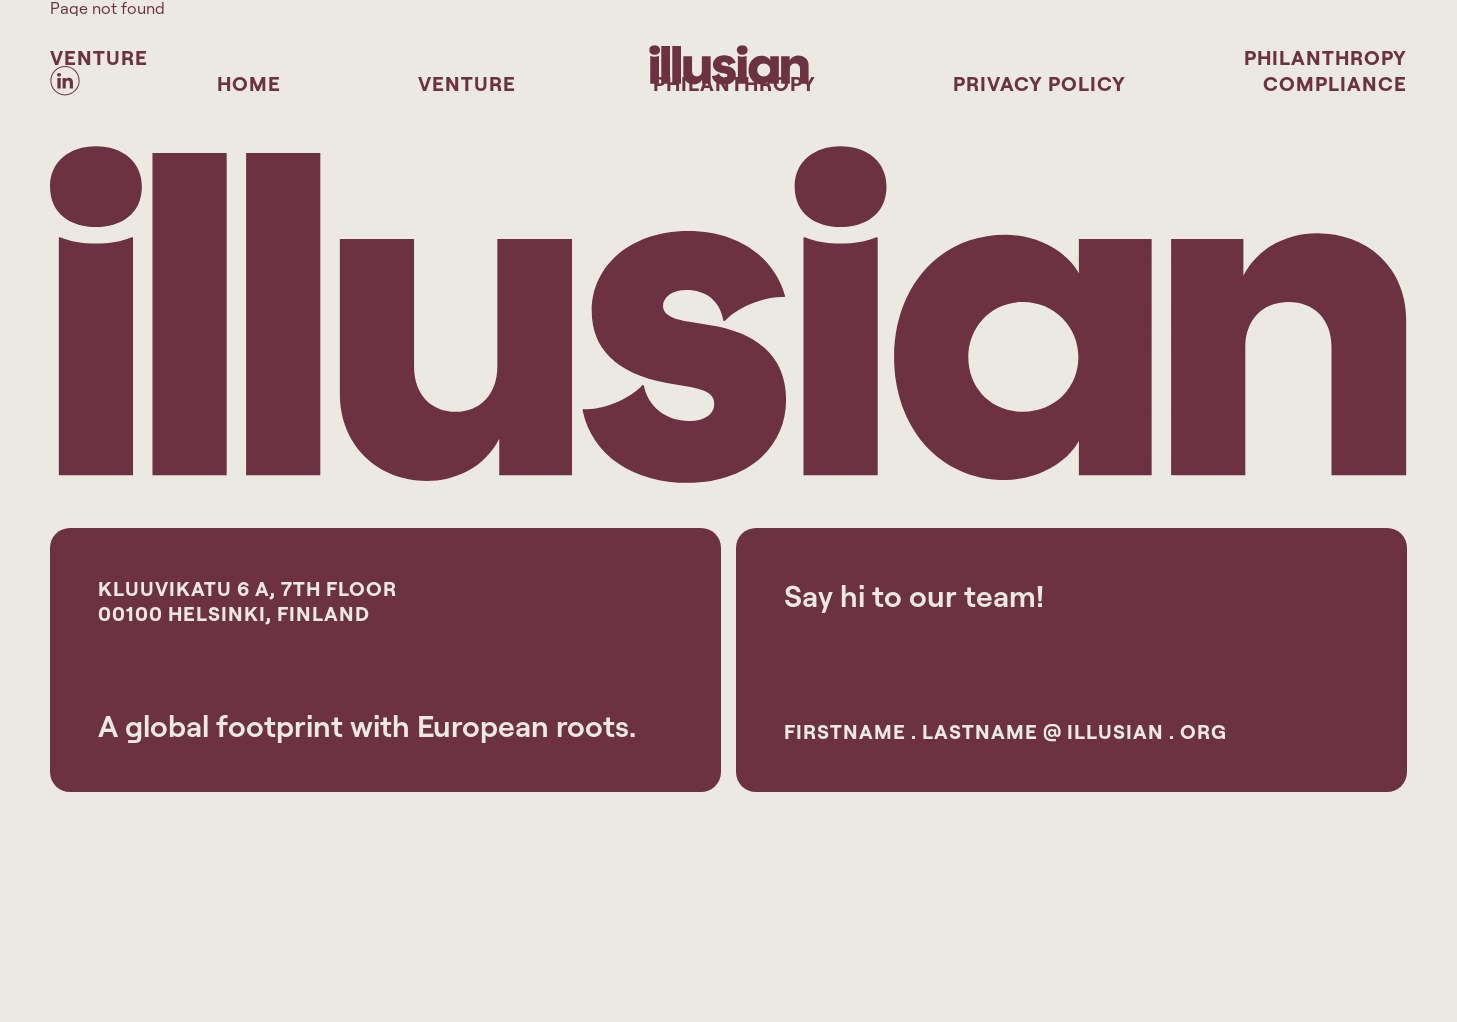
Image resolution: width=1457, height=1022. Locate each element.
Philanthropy (1325, 57)
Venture (99, 57)
